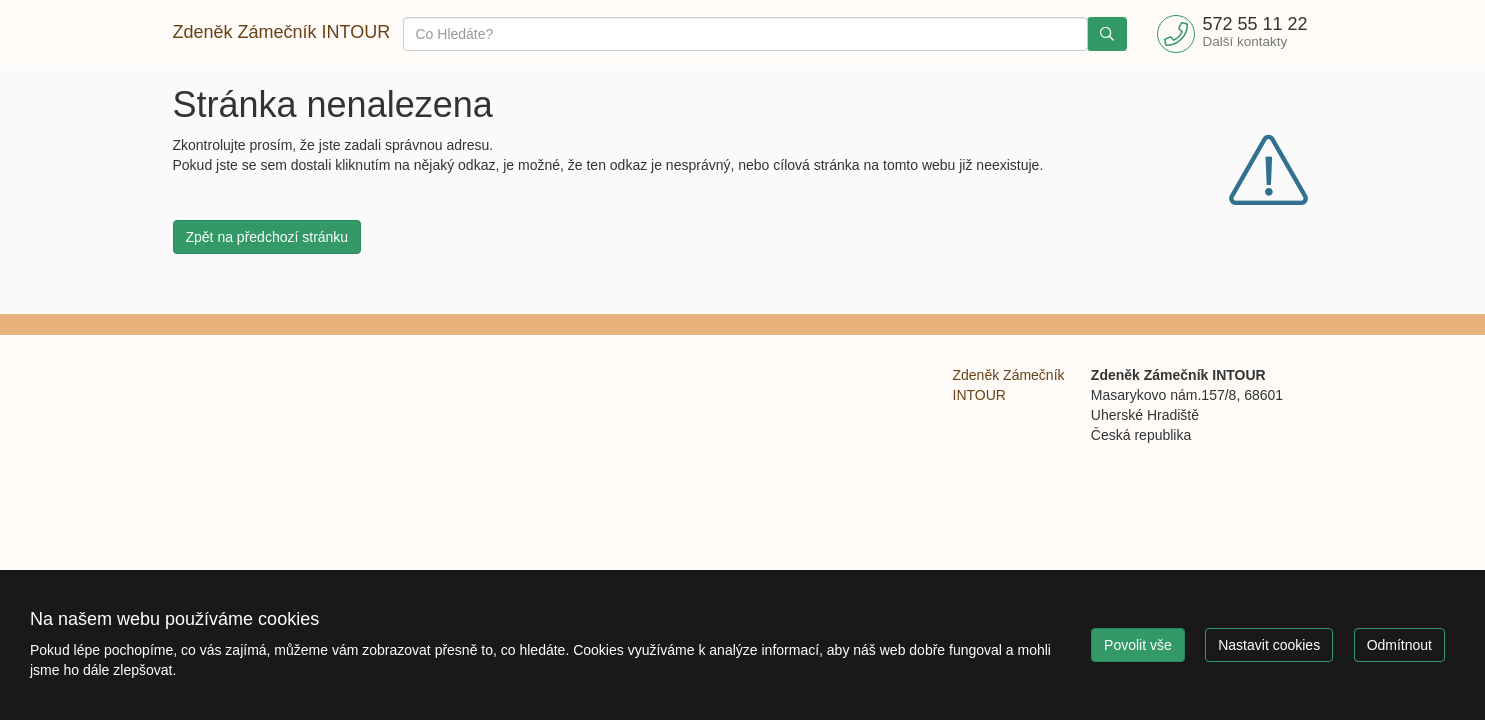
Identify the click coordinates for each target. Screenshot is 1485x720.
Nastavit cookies (1269, 645)
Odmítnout (1399, 645)
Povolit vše (1138, 645)
